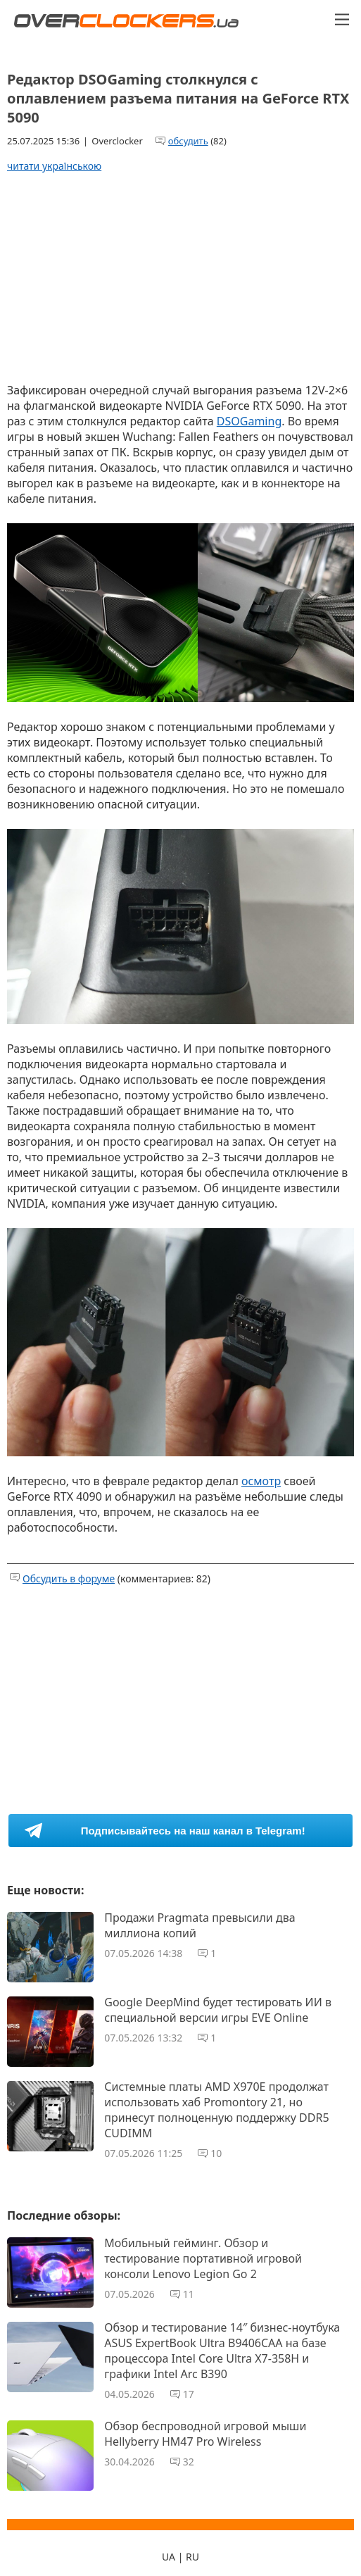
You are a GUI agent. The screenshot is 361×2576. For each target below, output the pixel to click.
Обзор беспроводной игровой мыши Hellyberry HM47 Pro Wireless (205, 2433)
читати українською (54, 166)
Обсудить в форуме (69, 1578)
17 (188, 2394)
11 (188, 2294)
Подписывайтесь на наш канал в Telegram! (193, 1831)
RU (192, 2556)
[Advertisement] (180, 277)
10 (216, 2153)
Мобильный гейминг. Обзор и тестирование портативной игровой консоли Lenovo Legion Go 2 (203, 2258)
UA (168, 2556)
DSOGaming (249, 421)
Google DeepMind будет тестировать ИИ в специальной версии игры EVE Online (217, 2009)
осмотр (261, 1481)
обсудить (188, 141)
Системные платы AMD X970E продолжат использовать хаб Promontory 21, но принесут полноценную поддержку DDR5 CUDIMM (216, 2110)
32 (188, 2461)
